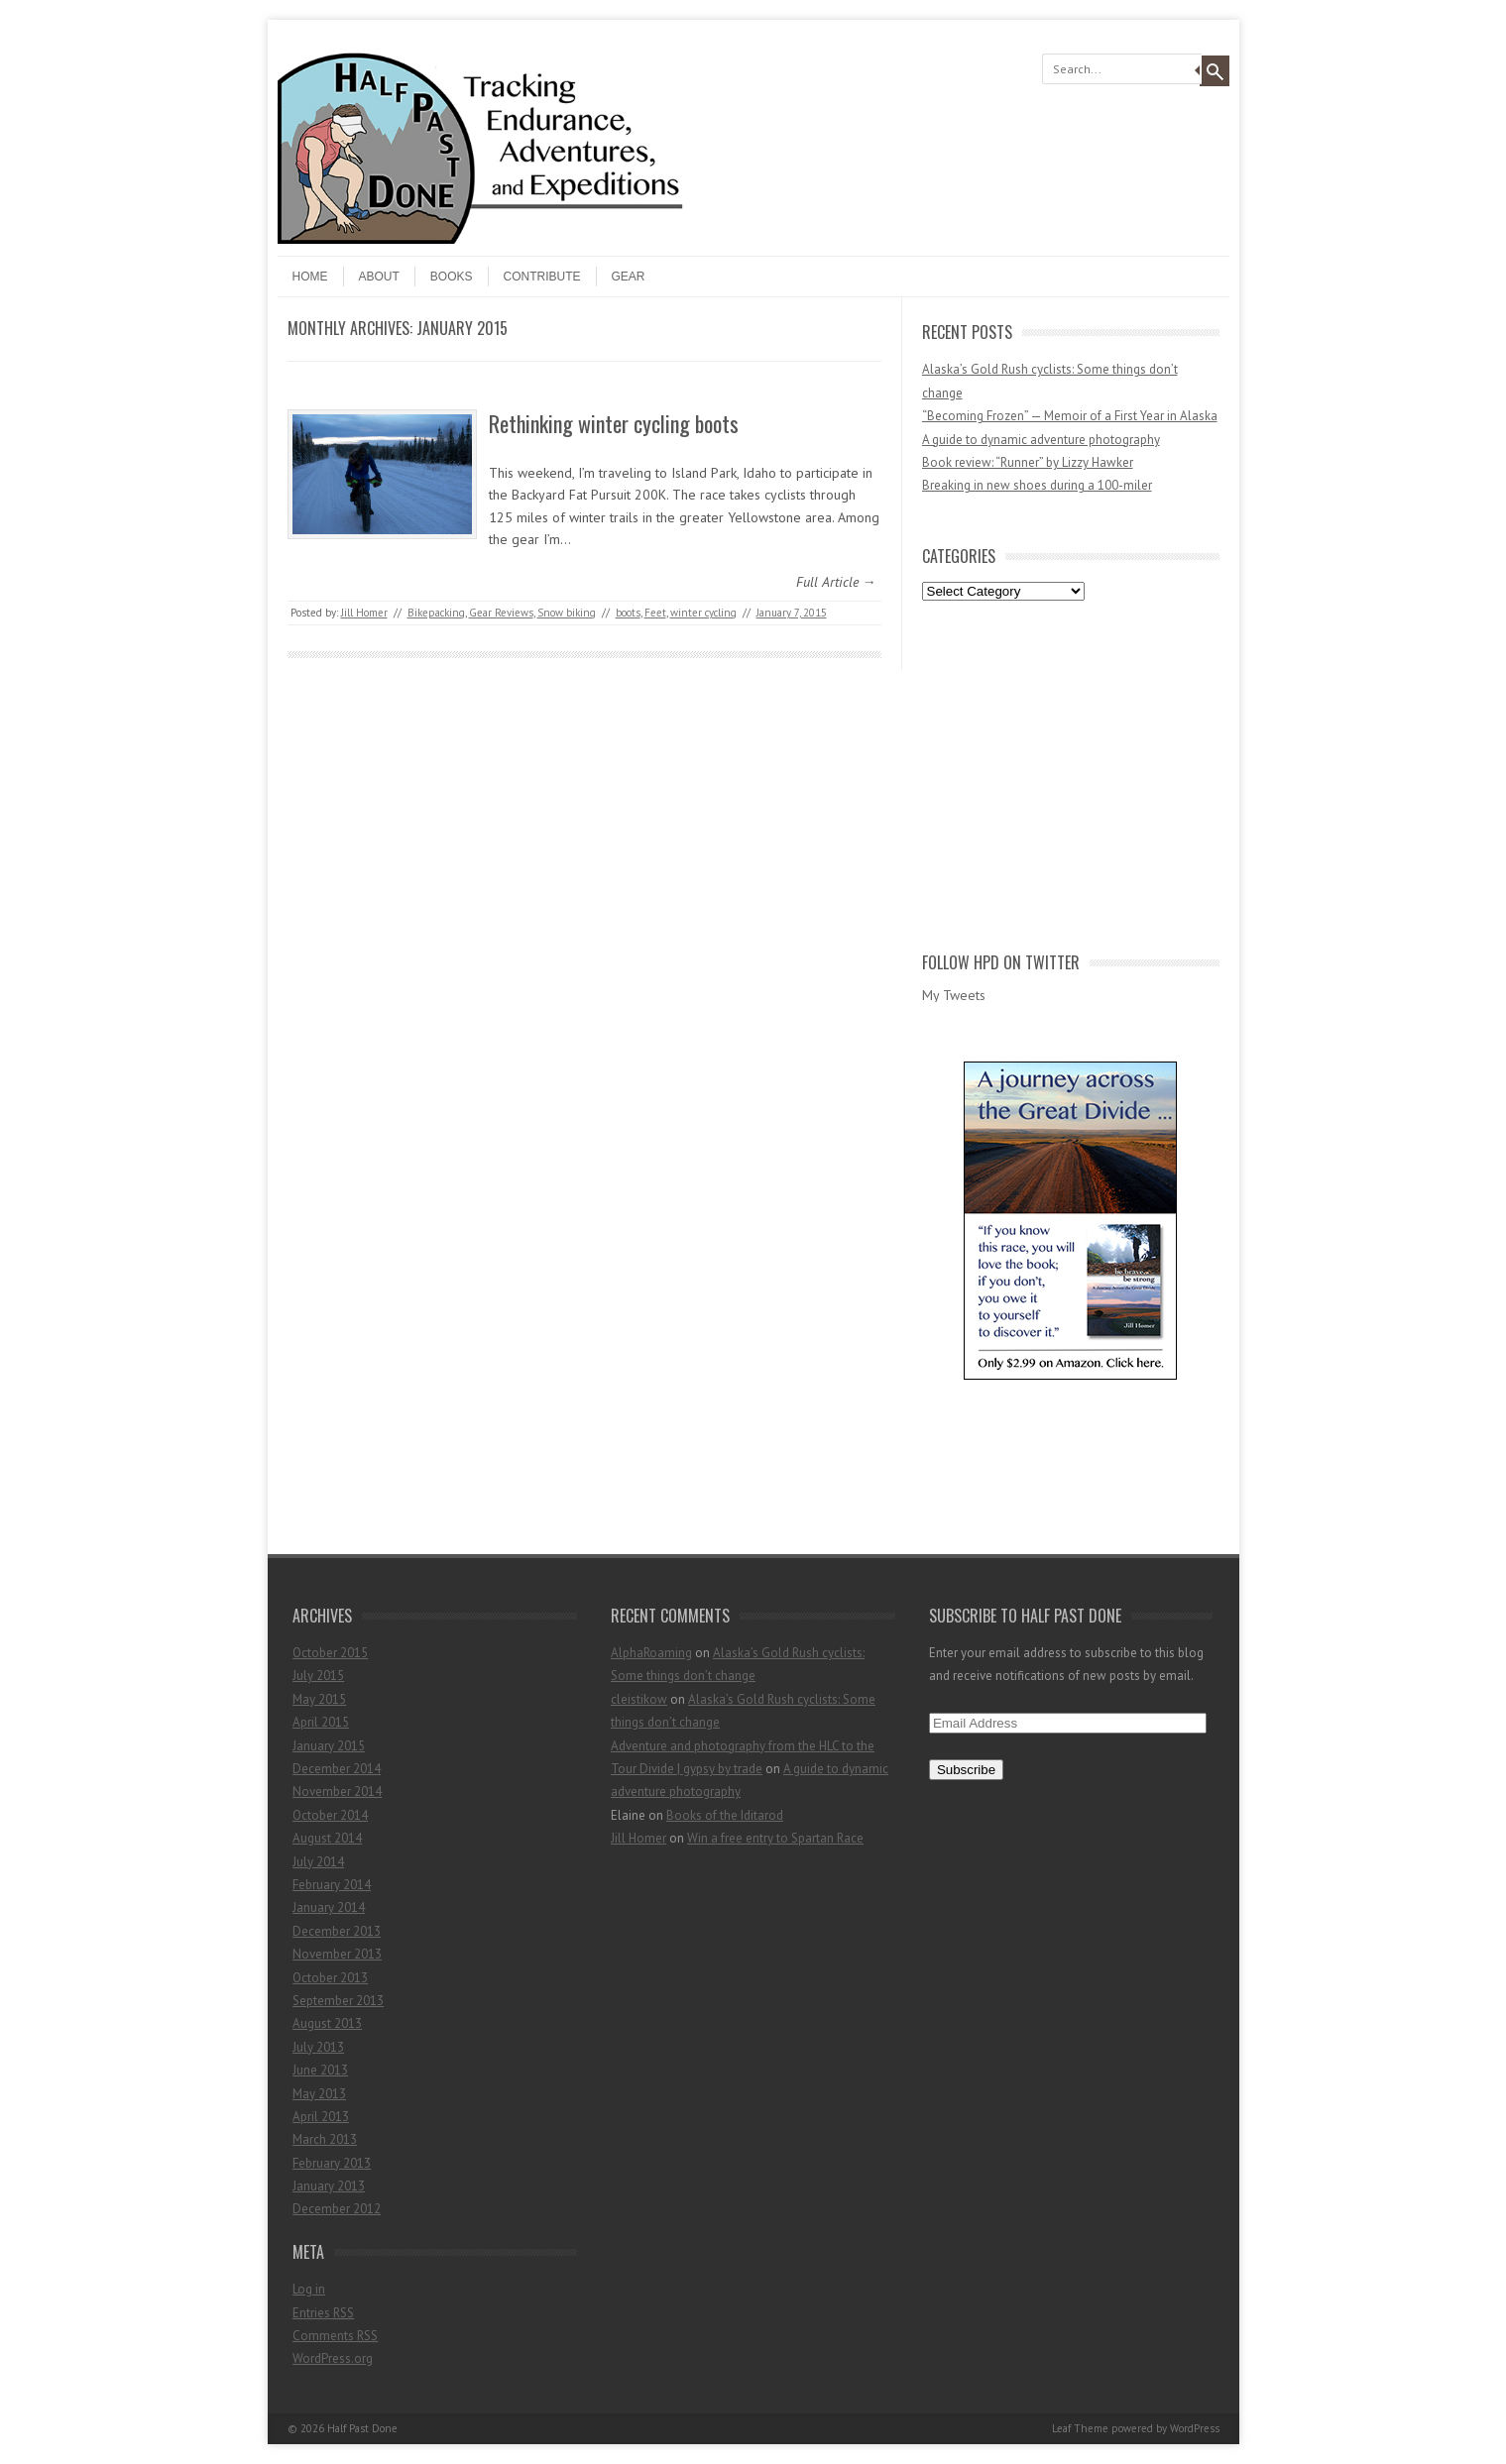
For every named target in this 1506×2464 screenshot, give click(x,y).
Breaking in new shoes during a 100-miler (1037, 485)
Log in (308, 2289)
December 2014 (336, 1768)
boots (628, 612)
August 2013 (327, 2023)
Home (310, 276)
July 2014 (318, 1861)
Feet (655, 612)
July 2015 (318, 1675)
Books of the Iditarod (724, 1815)
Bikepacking (436, 612)
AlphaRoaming (651, 1652)
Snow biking (566, 612)
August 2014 (327, 1838)
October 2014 (330, 1815)
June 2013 (320, 2070)
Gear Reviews (501, 612)
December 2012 (336, 2208)
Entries (323, 2312)
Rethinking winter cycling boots (614, 423)
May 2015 (319, 1699)
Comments (335, 2335)
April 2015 (320, 1722)
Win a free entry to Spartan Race (775, 1838)
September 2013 (338, 2000)
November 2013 (337, 1954)
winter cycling (703, 612)
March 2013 (324, 2139)
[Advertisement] (1070, 772)
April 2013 (320, 2116)
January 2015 (328, 1745)
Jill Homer (364, 612)
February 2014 (331, 1884)
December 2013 (336, 1931)
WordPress (1194, 2428)
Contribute (542, 276)
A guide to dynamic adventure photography (1041, 439)
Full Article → (836, 582)
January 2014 (328, 1907)
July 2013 (318, 2047)
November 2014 (337, 1791)
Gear (628, 276)
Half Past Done (362, 2428)
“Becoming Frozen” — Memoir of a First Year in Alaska (1069, 415)
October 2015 (330, 1652)
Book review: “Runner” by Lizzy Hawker (1027, 462)
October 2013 (330, 1977)
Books (451, 276)
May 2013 (319, 2093)
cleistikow (639, 1699)
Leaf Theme (1080, 2428)
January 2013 (328, 2186)
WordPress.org (332, 2358)
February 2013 (331, 2163)
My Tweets (953, 995)
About (379, 276)
